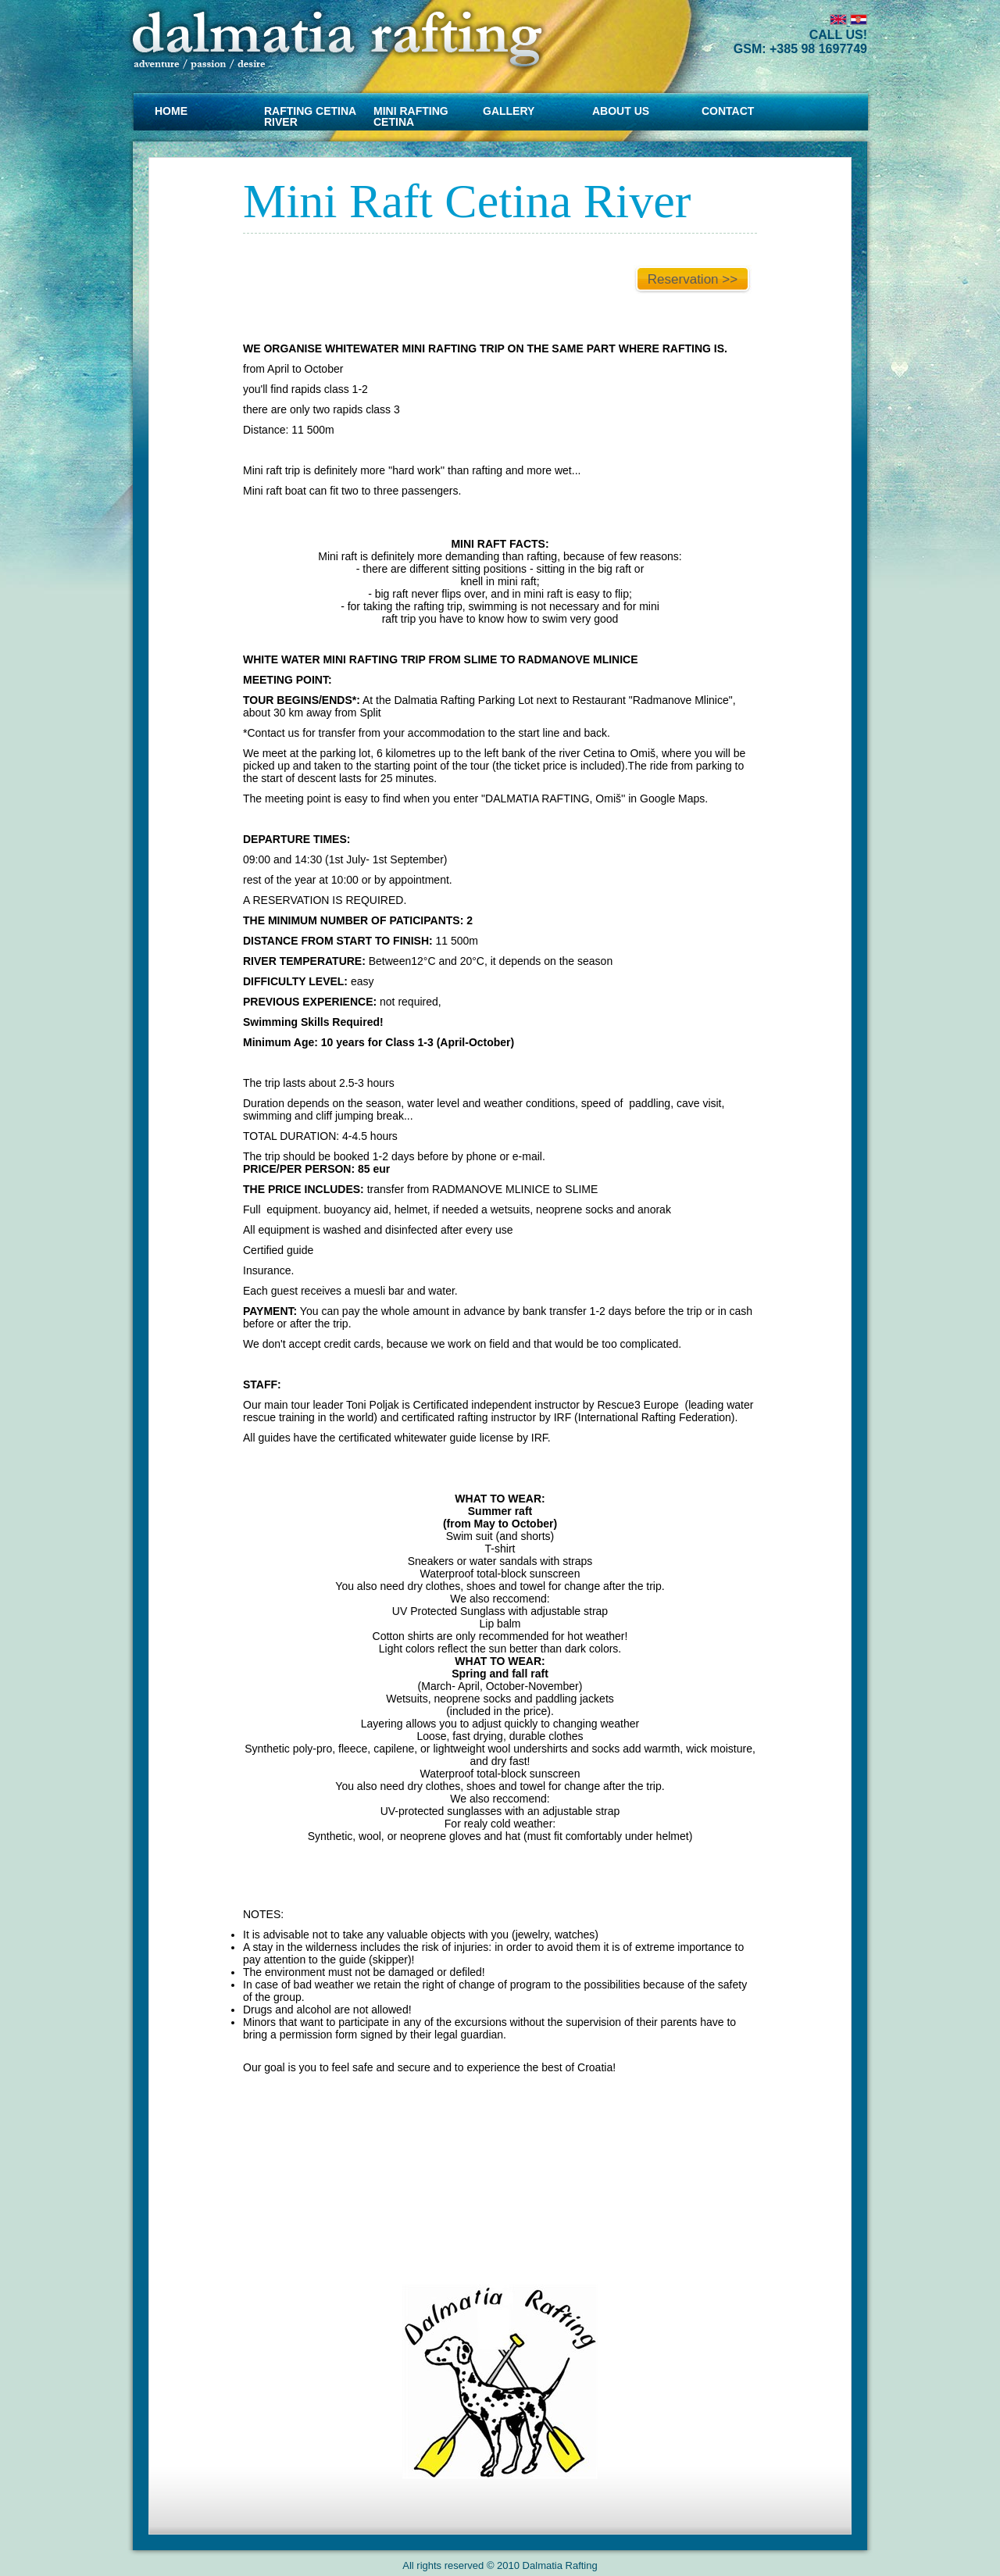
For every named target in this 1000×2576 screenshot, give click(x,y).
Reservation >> (693, 279)
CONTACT (728, 110)
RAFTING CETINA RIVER (310, 116)
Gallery (508, 110)
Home (171, 110)
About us (620, 110)
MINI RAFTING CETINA (410, 116)
